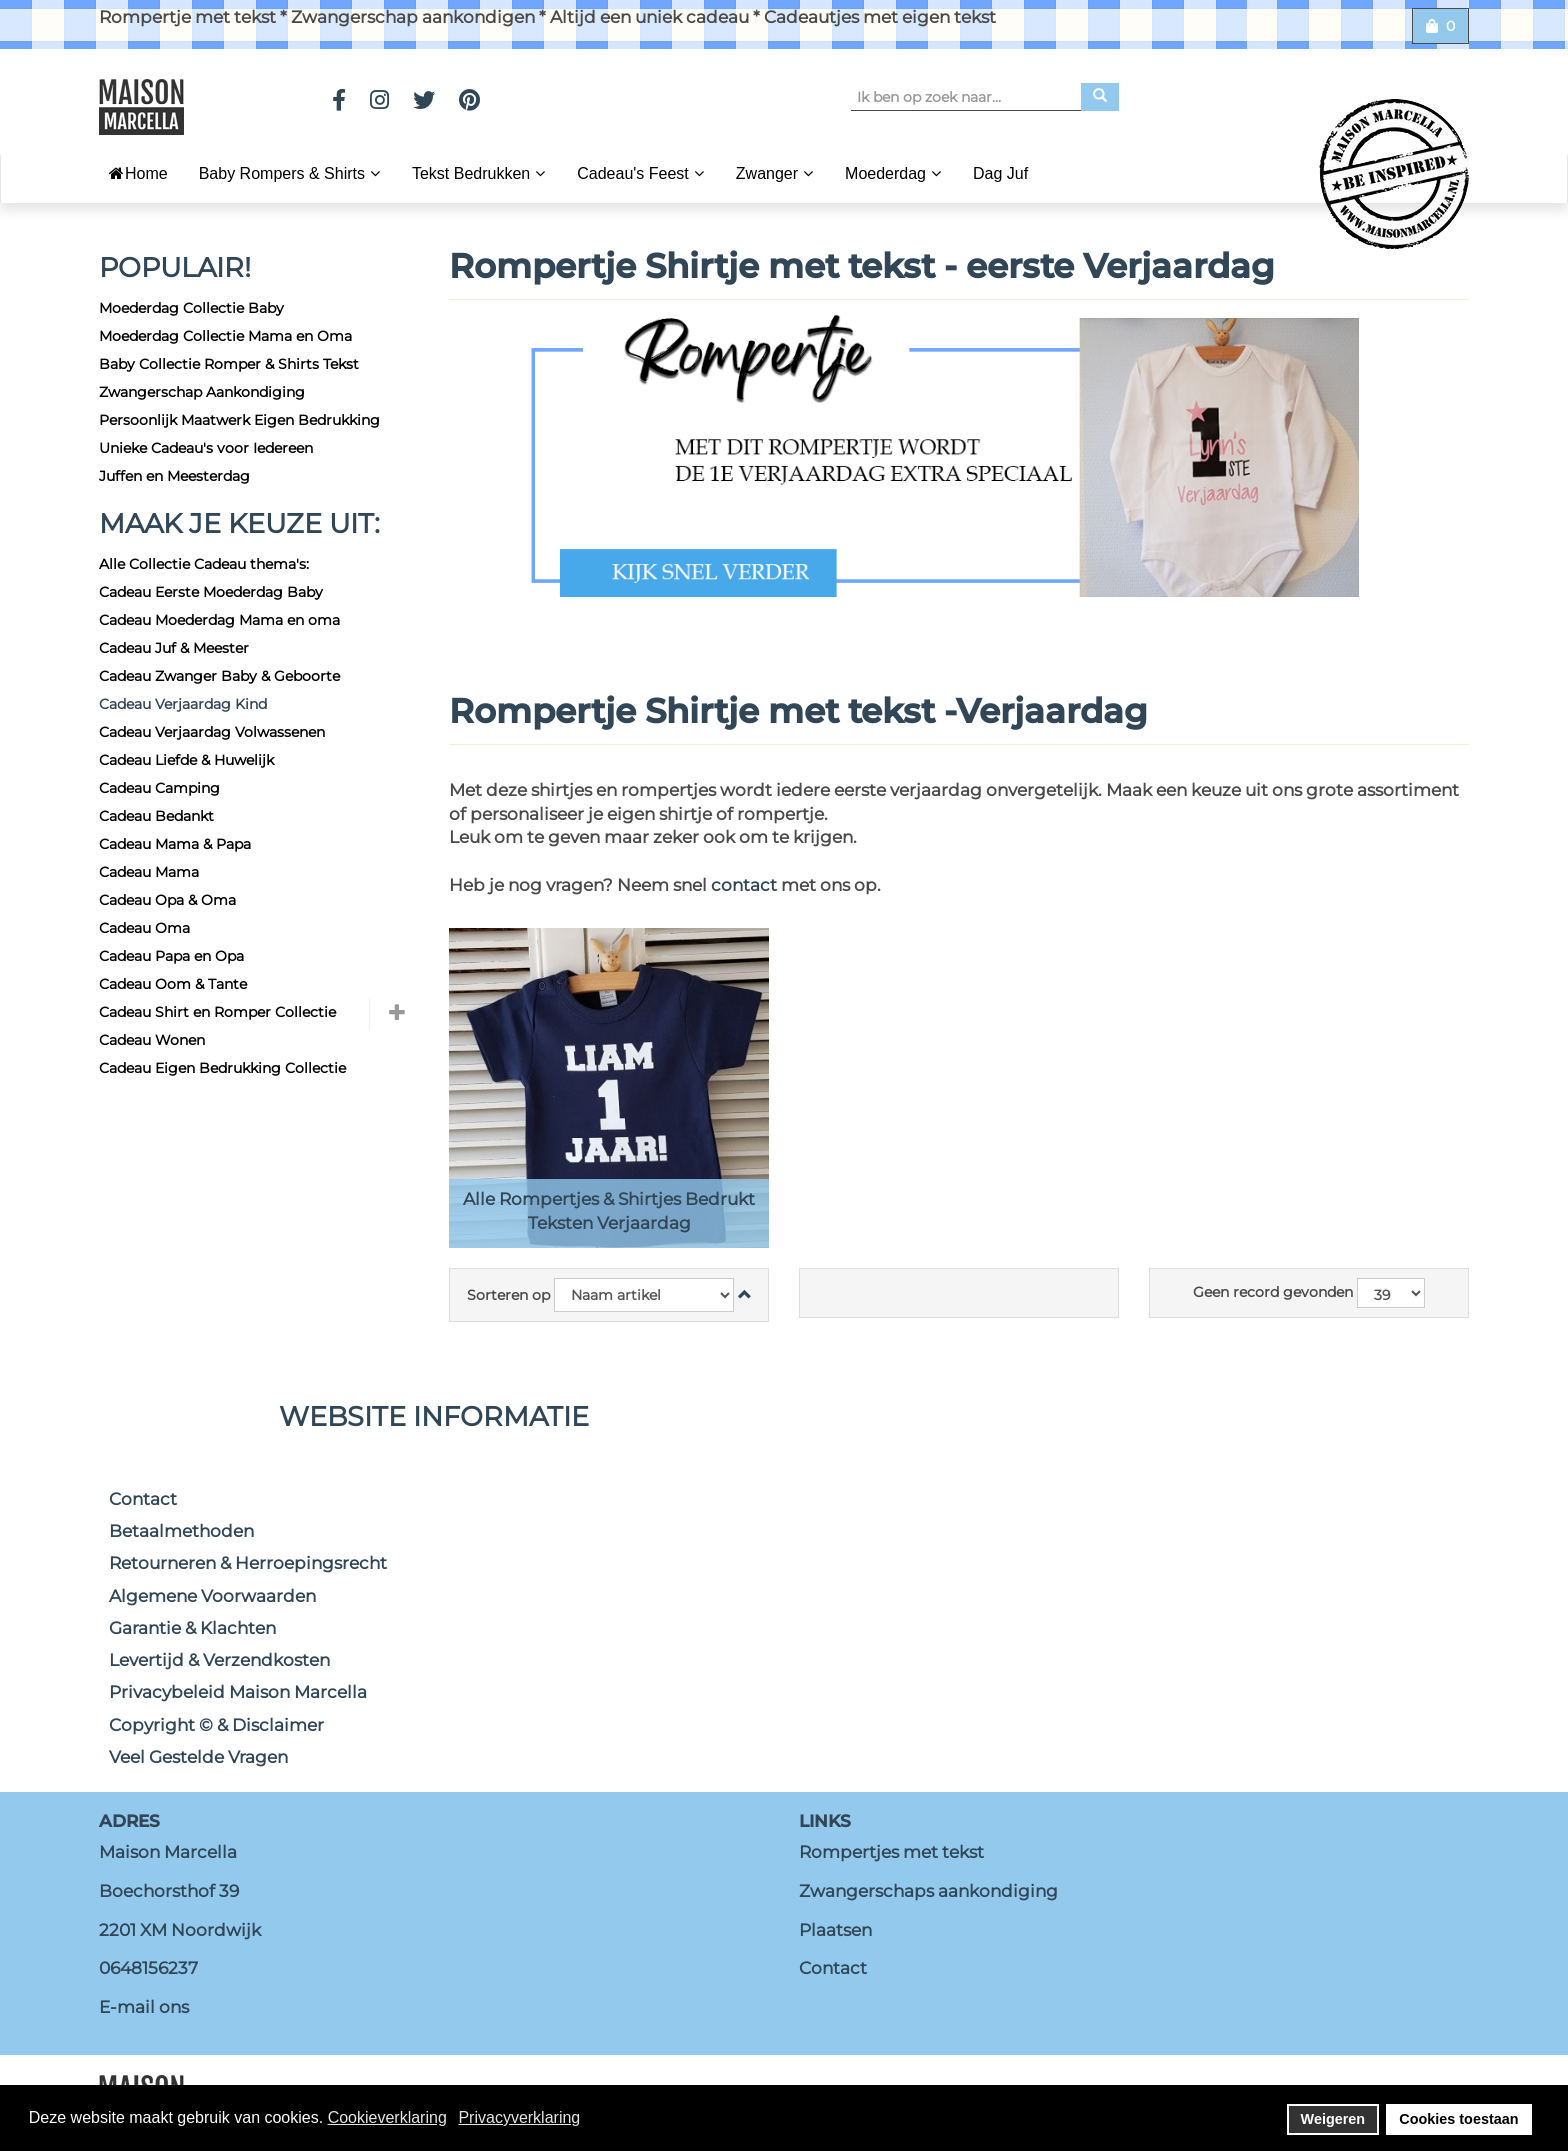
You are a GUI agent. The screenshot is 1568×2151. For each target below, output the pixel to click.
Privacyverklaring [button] (519, 2117)
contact (746, 885)
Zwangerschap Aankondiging (202, 392)
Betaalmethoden (181, 1531)
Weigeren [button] (1333, 2119)
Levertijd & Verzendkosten (219, 1660)
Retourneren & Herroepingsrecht (248, 1563)
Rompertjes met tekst (891, 1852)
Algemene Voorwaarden (212, 1596)
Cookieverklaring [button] (387, 2117)
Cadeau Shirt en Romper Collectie (217, 1012)
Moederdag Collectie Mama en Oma (225, 336)
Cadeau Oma (144, 928)
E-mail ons (144, 2007)
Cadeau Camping (159, 788)
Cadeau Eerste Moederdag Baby (211, 592)
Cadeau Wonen (152, 1040)
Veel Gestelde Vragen (198, 1757)
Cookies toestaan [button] (1458, 2119)
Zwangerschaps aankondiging (928, 1891)
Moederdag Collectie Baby (191, 308)
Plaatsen (835, 1930)
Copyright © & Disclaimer (216, 1725)
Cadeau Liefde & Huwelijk (186, 760)
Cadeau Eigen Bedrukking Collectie (222, 1068)
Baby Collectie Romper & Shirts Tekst (229, 364)
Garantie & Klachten (192, 1628)
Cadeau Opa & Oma (167, 900)
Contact (143, 1499)
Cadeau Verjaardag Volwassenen (212, 732)
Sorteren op (508, 1295)
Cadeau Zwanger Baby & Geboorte (219, 676)
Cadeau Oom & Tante (173, 984)
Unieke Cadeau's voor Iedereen (206, 448)
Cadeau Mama (149, 872)
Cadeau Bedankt (156, 816)
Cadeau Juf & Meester (174, 648)
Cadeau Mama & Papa (175, 844)
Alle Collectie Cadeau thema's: (204, 564)
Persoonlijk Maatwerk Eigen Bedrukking (239, 420)
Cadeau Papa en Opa (171, 956)
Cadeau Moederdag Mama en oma (219, 620)
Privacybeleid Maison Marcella (238, 1692)
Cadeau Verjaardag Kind (183, 704)
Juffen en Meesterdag (174, 476)
